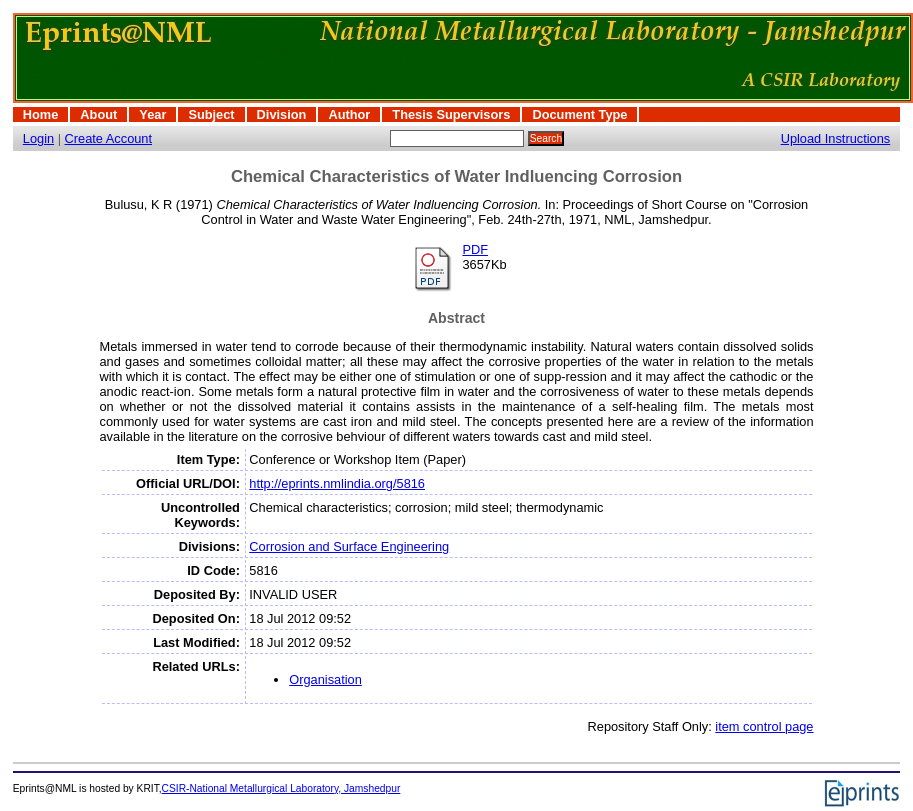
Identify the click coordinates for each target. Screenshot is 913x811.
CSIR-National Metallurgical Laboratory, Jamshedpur (281, 788)
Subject (211, 114)
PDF (475, 249)
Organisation (325, 679)
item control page (764, 726)
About (98, 114)
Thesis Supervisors (451, 114)
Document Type (579, 114)
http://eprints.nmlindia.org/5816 (337, 483)
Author (349, 114)
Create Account (109, 138)
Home (41, 114)
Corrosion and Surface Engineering (349, 546)
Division (282, 114)
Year (152, 114)
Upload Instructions (836, 138)
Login (38, 138)
